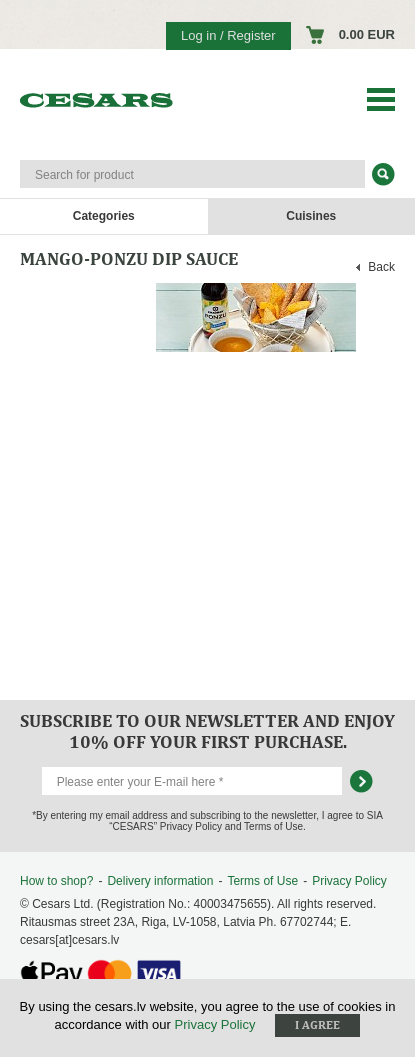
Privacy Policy (349, 881)
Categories (104, 216)
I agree (317, 1025)
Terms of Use (262, 881)
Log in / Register (228, 35)
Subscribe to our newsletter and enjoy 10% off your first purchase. (207, 731)
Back (381, 267)
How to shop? (56, 881)
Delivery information (160, 881)
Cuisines (311, 216)
